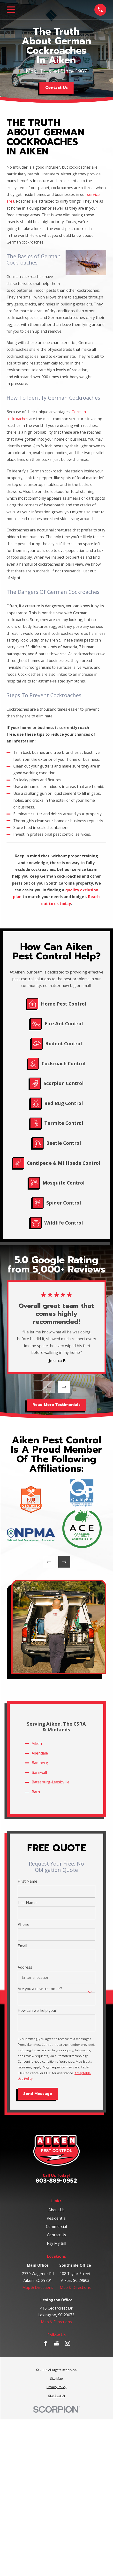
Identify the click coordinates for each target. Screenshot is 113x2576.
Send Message (37, 2093)
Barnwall (39, 1772)
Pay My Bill (56, 2243)
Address (25, 1967)
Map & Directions (37, 2287)
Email (22, 1946)
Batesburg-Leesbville (50, 1782)
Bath (35, 1792)
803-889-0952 (56, 2181)
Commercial (56, 2226)
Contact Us (56, 88)
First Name (27, 1881)
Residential (56, 2218)
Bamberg (39, 1762)
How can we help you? (37, 2010)
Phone (23, 1924)
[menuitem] (56, 2379)
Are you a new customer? (40, 1989)
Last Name (27, 1903)
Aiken (36, 1743)
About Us (56, 2209)
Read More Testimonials (56, 1405)
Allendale (39, 1753)
